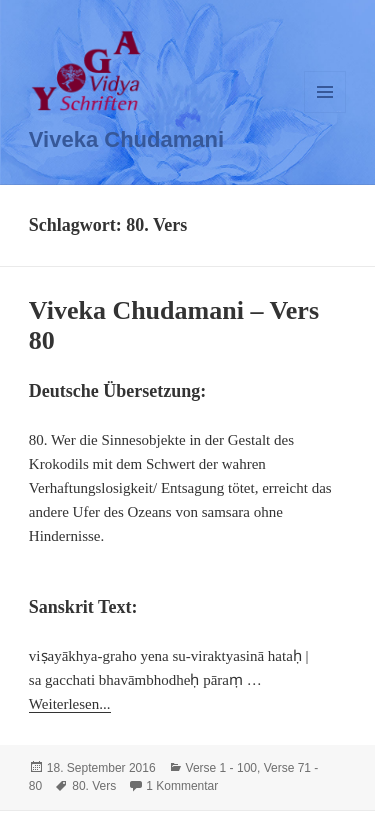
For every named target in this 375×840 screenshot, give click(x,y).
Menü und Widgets (325, 112)
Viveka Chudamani (126, 139)
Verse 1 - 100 (221, 768)
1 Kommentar (182, 786)
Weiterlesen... (70, 704)
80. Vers (94, 786)
